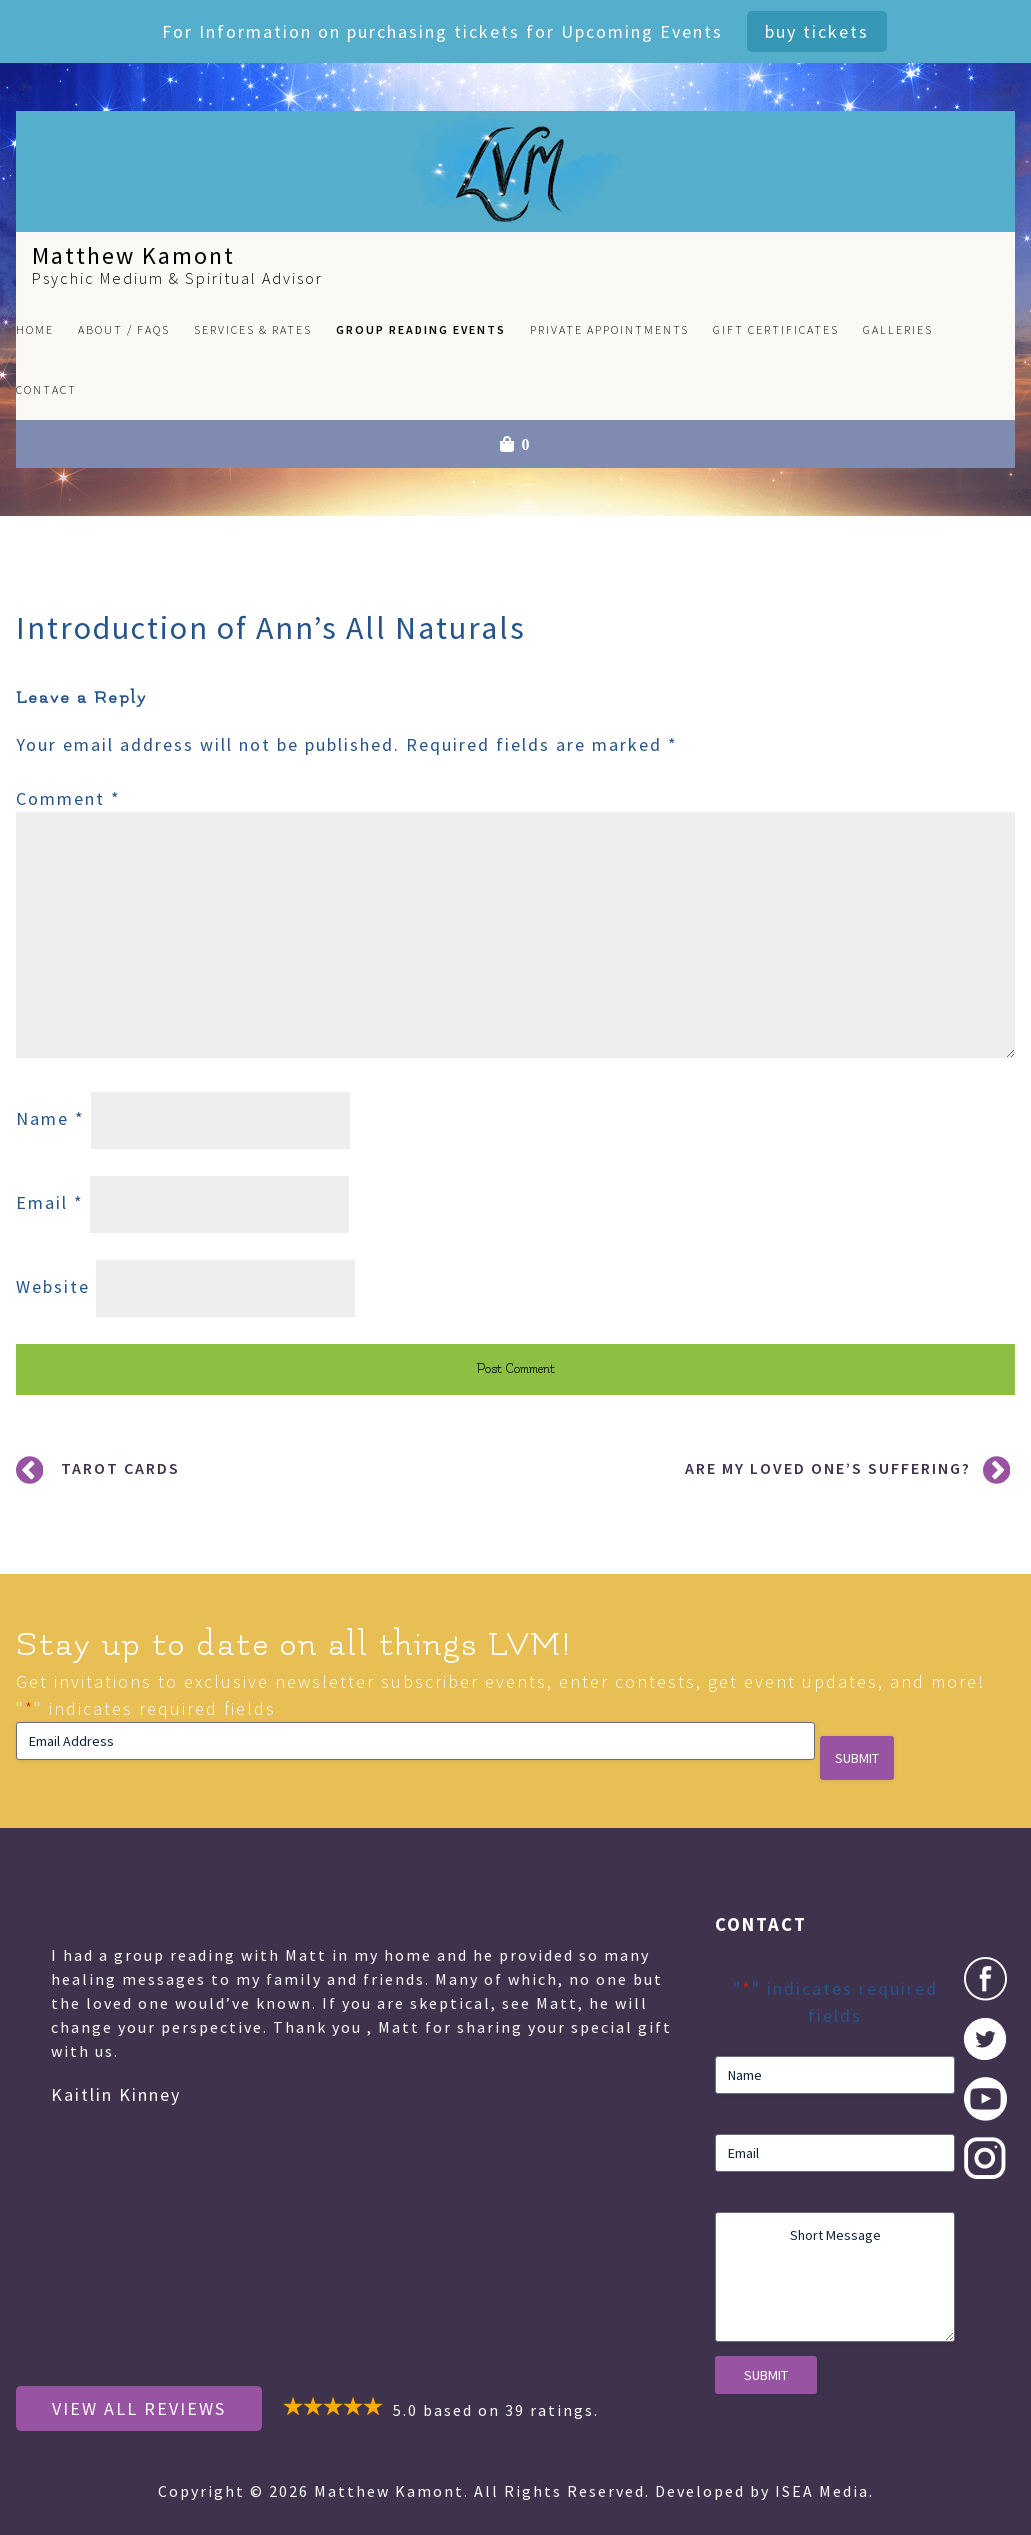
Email (50, 1202)
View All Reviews (139, 2408)
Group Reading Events (421, 329)
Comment (68, 798)
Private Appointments (609, 329)
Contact (46, 389)
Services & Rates (253, 329)
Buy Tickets (817, 31)
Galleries (898, 329)
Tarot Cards (120, 1468)
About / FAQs (124, 329)
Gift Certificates (776, 329)
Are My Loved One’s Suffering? (828, 1468)
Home (35, 329)
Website (53, 1286)
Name (50, 1118)
